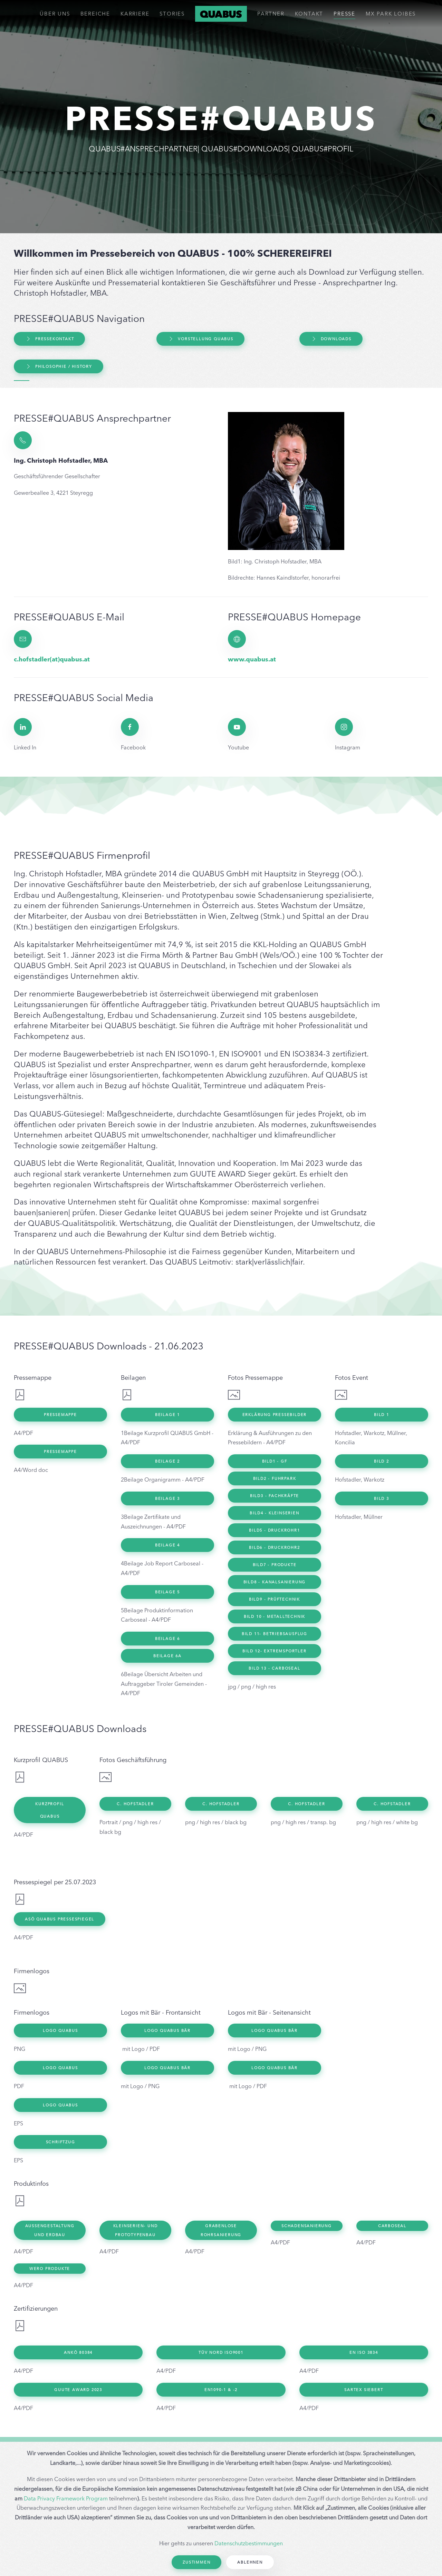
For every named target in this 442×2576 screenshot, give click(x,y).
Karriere (135, 13)
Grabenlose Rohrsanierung (221, 2230)
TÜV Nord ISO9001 (221, 2352)
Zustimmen (196, 2562)
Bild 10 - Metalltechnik (274, 1616)
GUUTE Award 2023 (78, 2389)
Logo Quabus (60, 2030)
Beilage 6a (167, 1655)
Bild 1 (381, 1414)
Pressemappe (60, 1414)
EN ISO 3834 (363, 2352)
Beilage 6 (167, 1638)
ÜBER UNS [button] (55, 13)
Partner (271, 13)
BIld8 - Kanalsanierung (274, 1582)
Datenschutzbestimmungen (248, 2543)
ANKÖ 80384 (78, 2352)
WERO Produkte (49, 2268)
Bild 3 (381, 1498)
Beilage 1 (167, 1414)
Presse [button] (344, 13)
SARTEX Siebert (363, 2389)
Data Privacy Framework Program (66, 2498)
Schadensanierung (306, 2225)
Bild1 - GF (274, 1461)
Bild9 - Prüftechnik (274, 1599)
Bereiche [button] (95, 13)
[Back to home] (221, 14)
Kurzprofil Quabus (49, 1810)
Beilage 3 (167, 1498)
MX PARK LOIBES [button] (391, 13)
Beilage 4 (167, 1545)
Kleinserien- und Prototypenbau (135, 2230)
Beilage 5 (167, 1592)
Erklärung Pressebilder (274, 1414)
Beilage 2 (167, 1461)
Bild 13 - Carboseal (274, 1668)
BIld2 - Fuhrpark (274, 1478)
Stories (172, 13)
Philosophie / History (58, 366)
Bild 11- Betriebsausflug (274, 1633)
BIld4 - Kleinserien (274, 1513)
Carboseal (392, 2225)
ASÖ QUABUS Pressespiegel (59, 1919)
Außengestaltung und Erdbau (50, 2230)
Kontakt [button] (309, 13)
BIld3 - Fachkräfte (274, 1495)
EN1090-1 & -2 (221, 2389)
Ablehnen (249, 2562)
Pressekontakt (49, 338)
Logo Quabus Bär (167, 2030)
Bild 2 (381, 1461)
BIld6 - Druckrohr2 (274, 1547)
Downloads (331, 338)
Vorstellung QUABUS (200, 338)
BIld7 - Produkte (275, 1564)
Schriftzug (60, 2142)
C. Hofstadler (135, 1803)
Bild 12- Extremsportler (274, 1651)
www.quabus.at (252, 659)
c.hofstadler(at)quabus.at (52, 659)
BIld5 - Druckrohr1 (274, 1530)
